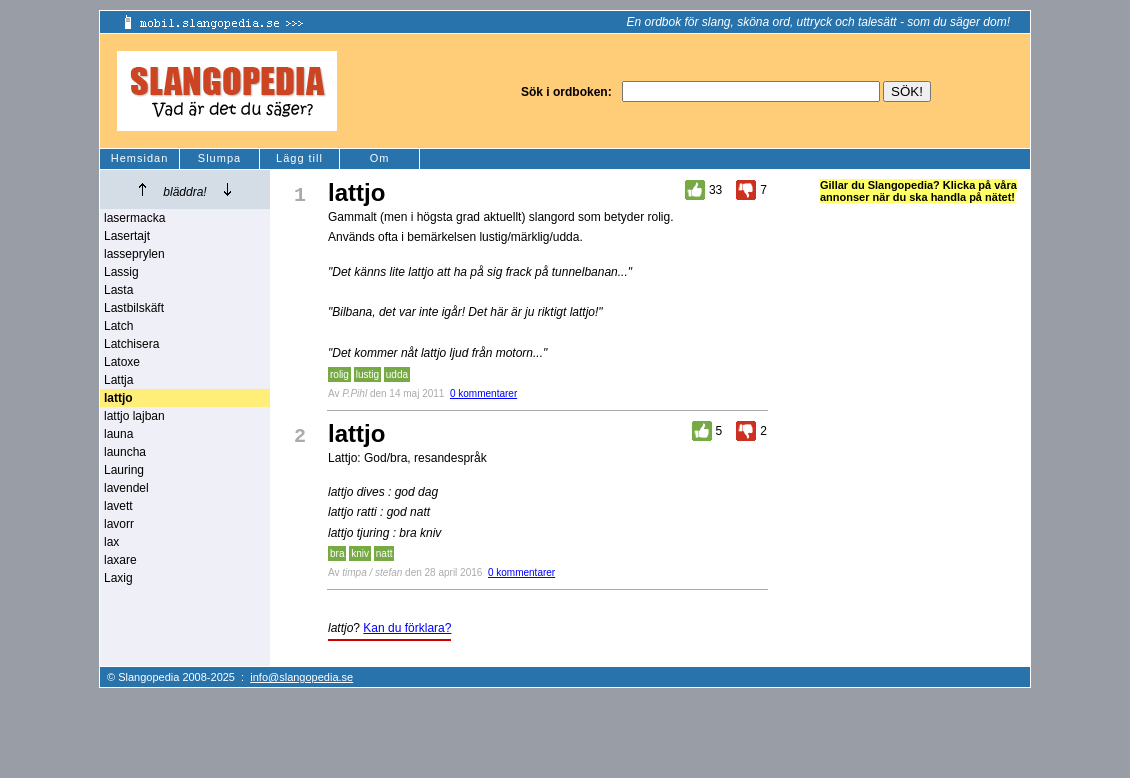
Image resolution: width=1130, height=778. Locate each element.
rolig (339, 374)
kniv (360, 553)
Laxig (118, 578)
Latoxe (122, 362)
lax (111, 542)
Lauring (124, 470)
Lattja (118, 380)
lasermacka (134, 218)
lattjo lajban (134, 416)
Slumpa (219, 158)
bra (337, 553)
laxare (120, 560)
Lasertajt (127, 236)
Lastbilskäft (134, 308)
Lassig (121, 272)
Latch (118, 326)
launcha (125, 452)
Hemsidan (140, 158)
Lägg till (299, 158)
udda (397, 374)
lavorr (119, 524)
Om (380, 158)
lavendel (126, 488)
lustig (367, 374)
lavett (118, 506)
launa (118, 434)
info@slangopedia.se (301, 677)
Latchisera (131, 344)
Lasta (118, 290)
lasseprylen (134, 254)
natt (384, 553)
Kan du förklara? (407, 628)
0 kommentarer (483, 393)
